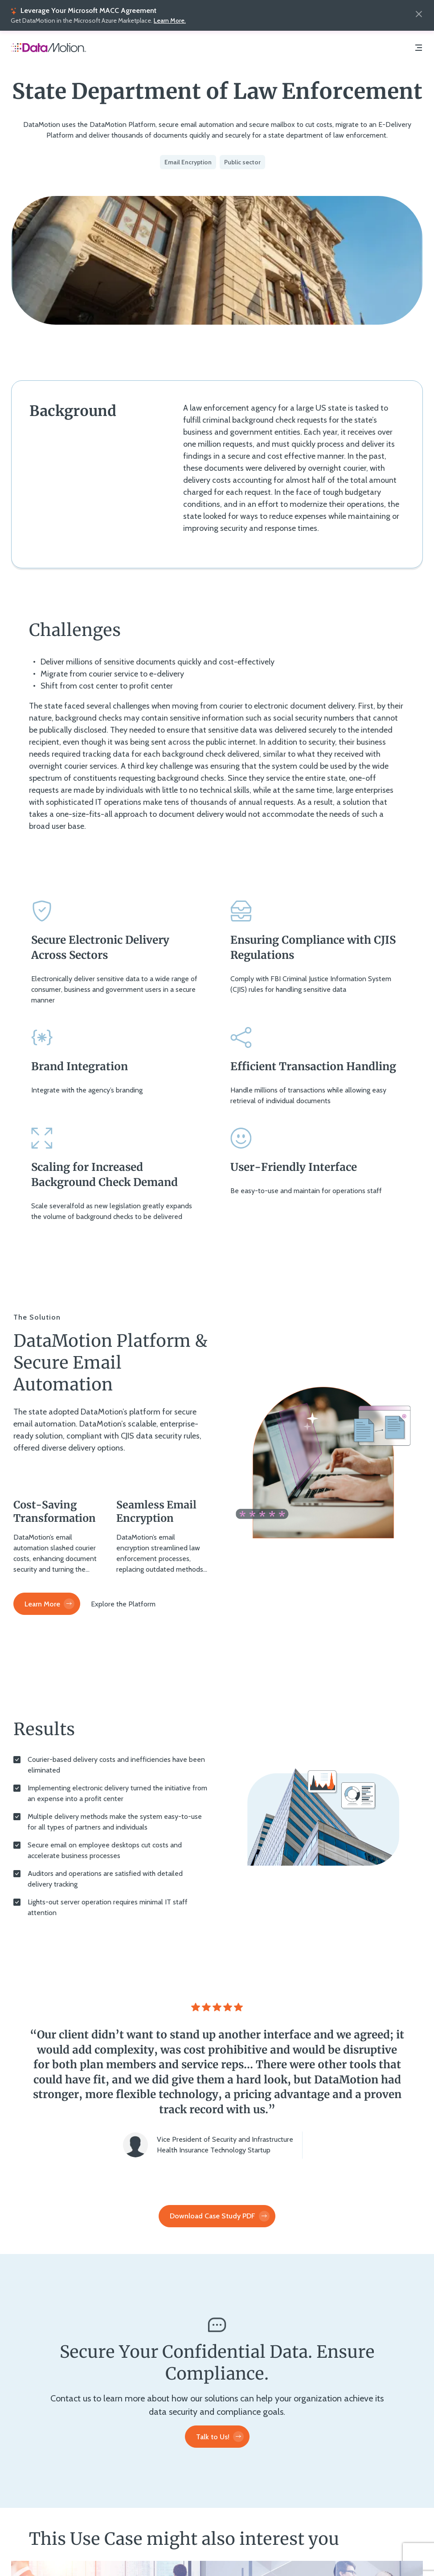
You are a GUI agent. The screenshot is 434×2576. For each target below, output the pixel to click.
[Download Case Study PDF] (217, 2216)
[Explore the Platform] (123, 1604)
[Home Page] (48, 48)
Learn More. (170, 20)
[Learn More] (46, 1604)
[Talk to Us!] (217, 2437)
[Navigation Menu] (418, 49)
